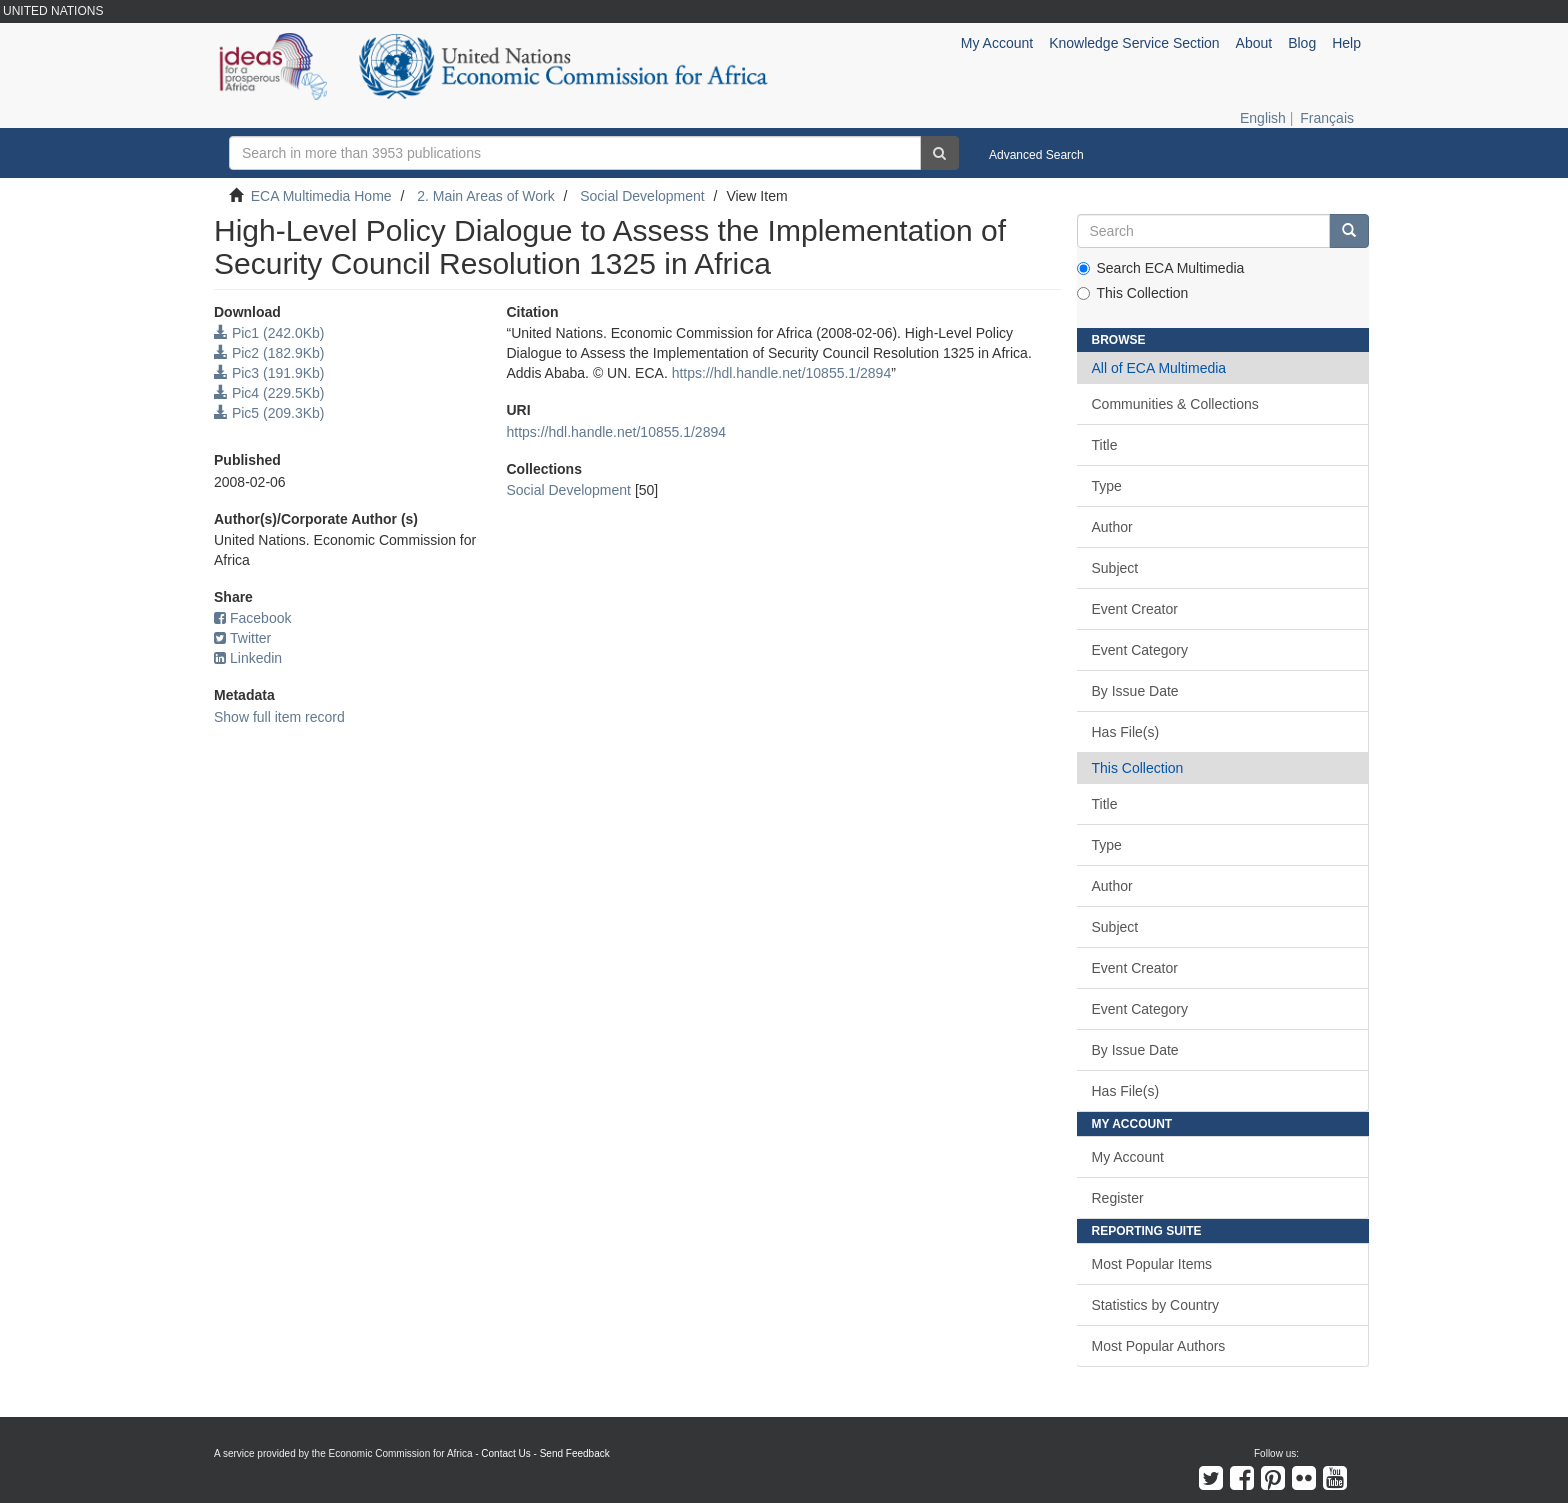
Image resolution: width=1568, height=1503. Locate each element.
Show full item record (279, 717)
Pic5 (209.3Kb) (269, 413)
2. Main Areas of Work (485, 196)
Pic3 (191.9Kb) (269, 373)
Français (1327, 118)
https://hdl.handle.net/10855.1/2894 (782, 373)
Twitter (242, 638)
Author (1112, 527)
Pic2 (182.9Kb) (269, 353)
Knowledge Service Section (1134, 43)
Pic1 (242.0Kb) (269, 333)
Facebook (252, 618)
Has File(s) (1126, 732)
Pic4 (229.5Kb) (269, 393)
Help (1346, 43)
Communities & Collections (1175, 404)
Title (1105, 445)
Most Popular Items (1152, 1264)
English (1263, 118)
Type (1107, 486)
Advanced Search (1036, 155)
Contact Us (505, 1453)
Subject (1115, 568)
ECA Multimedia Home (321, 196)
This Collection (1133, 293)
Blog (1302, 43)
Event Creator (1135, 609)
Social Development (642, 196)
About (1254, 43)
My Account (1128, 1157)
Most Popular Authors (1159, 1346)
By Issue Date (1135, 691)
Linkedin (248, 658)
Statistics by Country (1156, 1305)
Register (1118, 1198)
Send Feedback (575, 1453)
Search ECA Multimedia (1161, 268)
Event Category (1140, 650)
